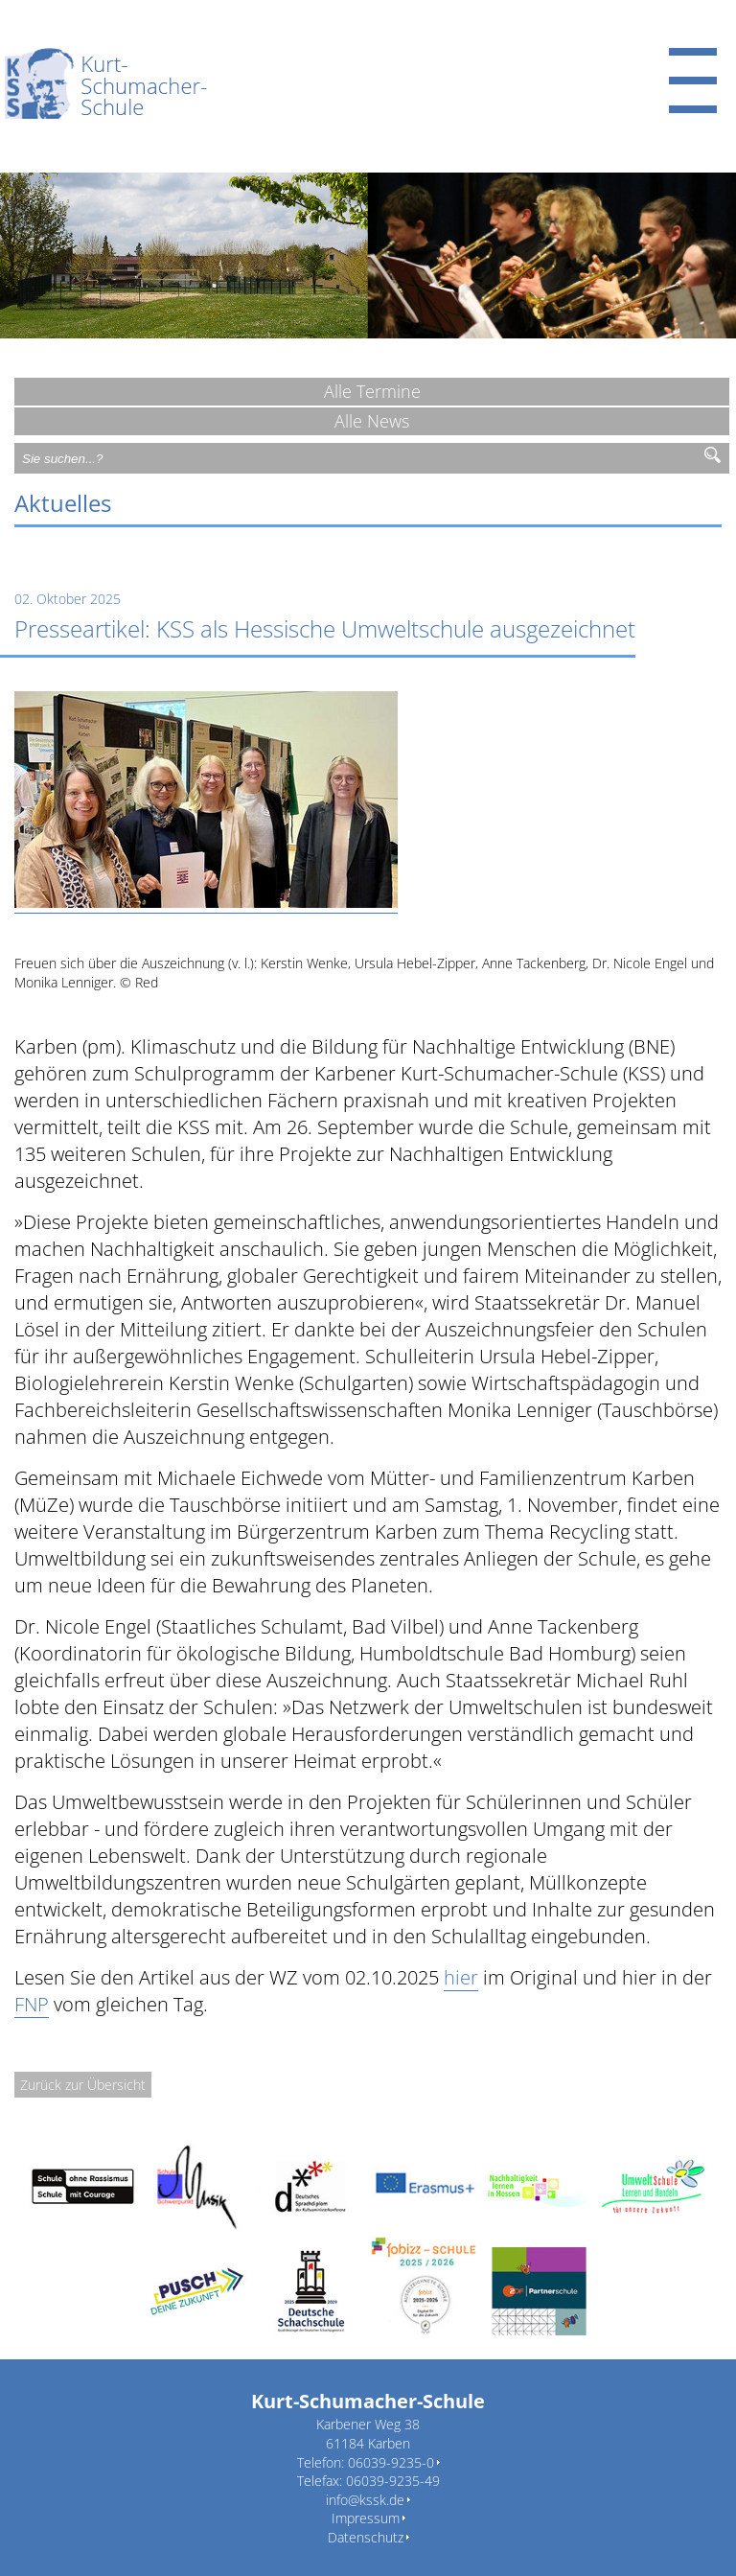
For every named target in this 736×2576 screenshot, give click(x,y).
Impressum (366, 2518)
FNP (31, 2004)
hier (461, 1977)
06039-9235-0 (391, 2462)
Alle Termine (372, 391)
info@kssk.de (365, 2500)
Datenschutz (365, 2537)
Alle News (371, 420)
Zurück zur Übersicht (83, 2085)
